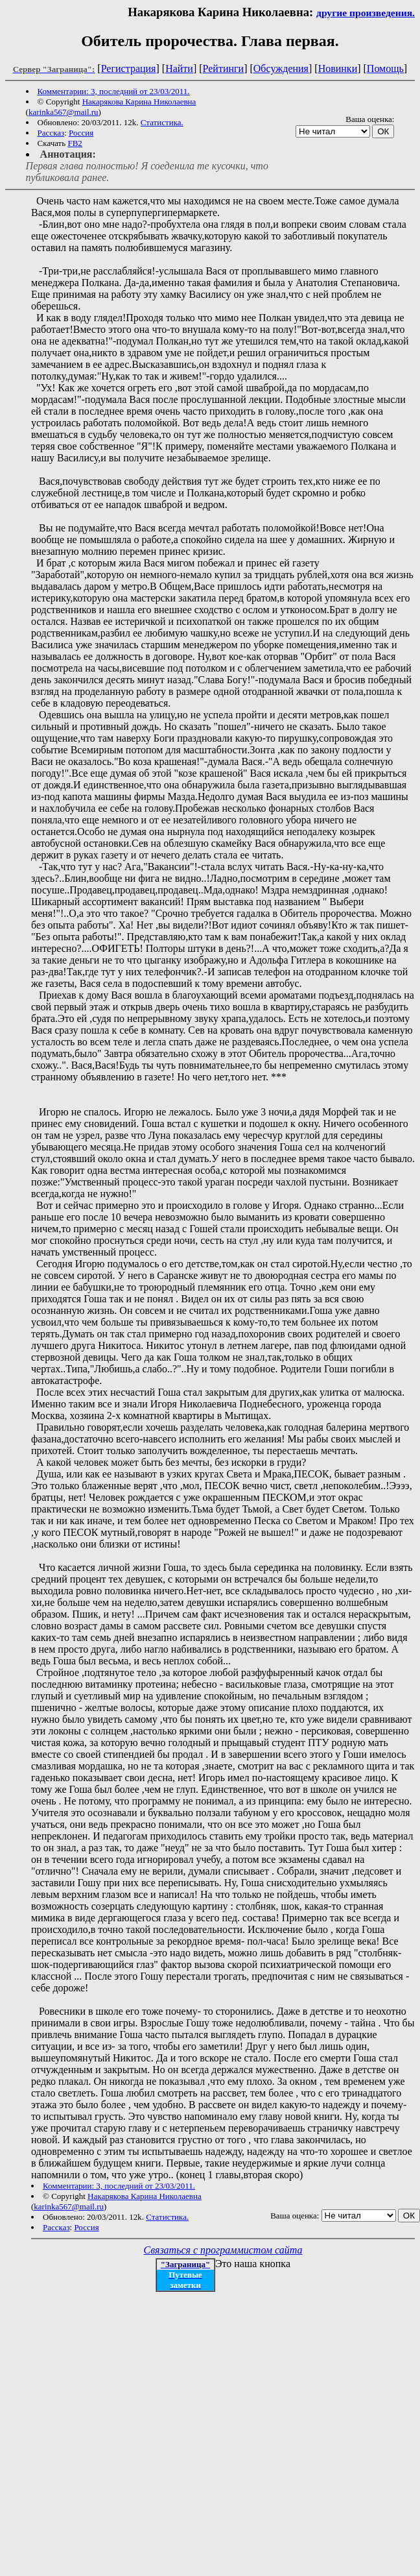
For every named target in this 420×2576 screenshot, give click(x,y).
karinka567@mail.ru (64, 112)
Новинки (338, 68)
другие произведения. (365, 12)
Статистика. (162, 122)
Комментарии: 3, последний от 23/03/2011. (114, 91)
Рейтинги (223, 68)
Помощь (385, 68)
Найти (179, 68)
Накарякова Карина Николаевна (139, 101)
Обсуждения (281, 68)
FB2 (74, 143)
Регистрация (128, 68)
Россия (81, 133)
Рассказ (51, 133)
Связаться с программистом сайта (223, 2249)
